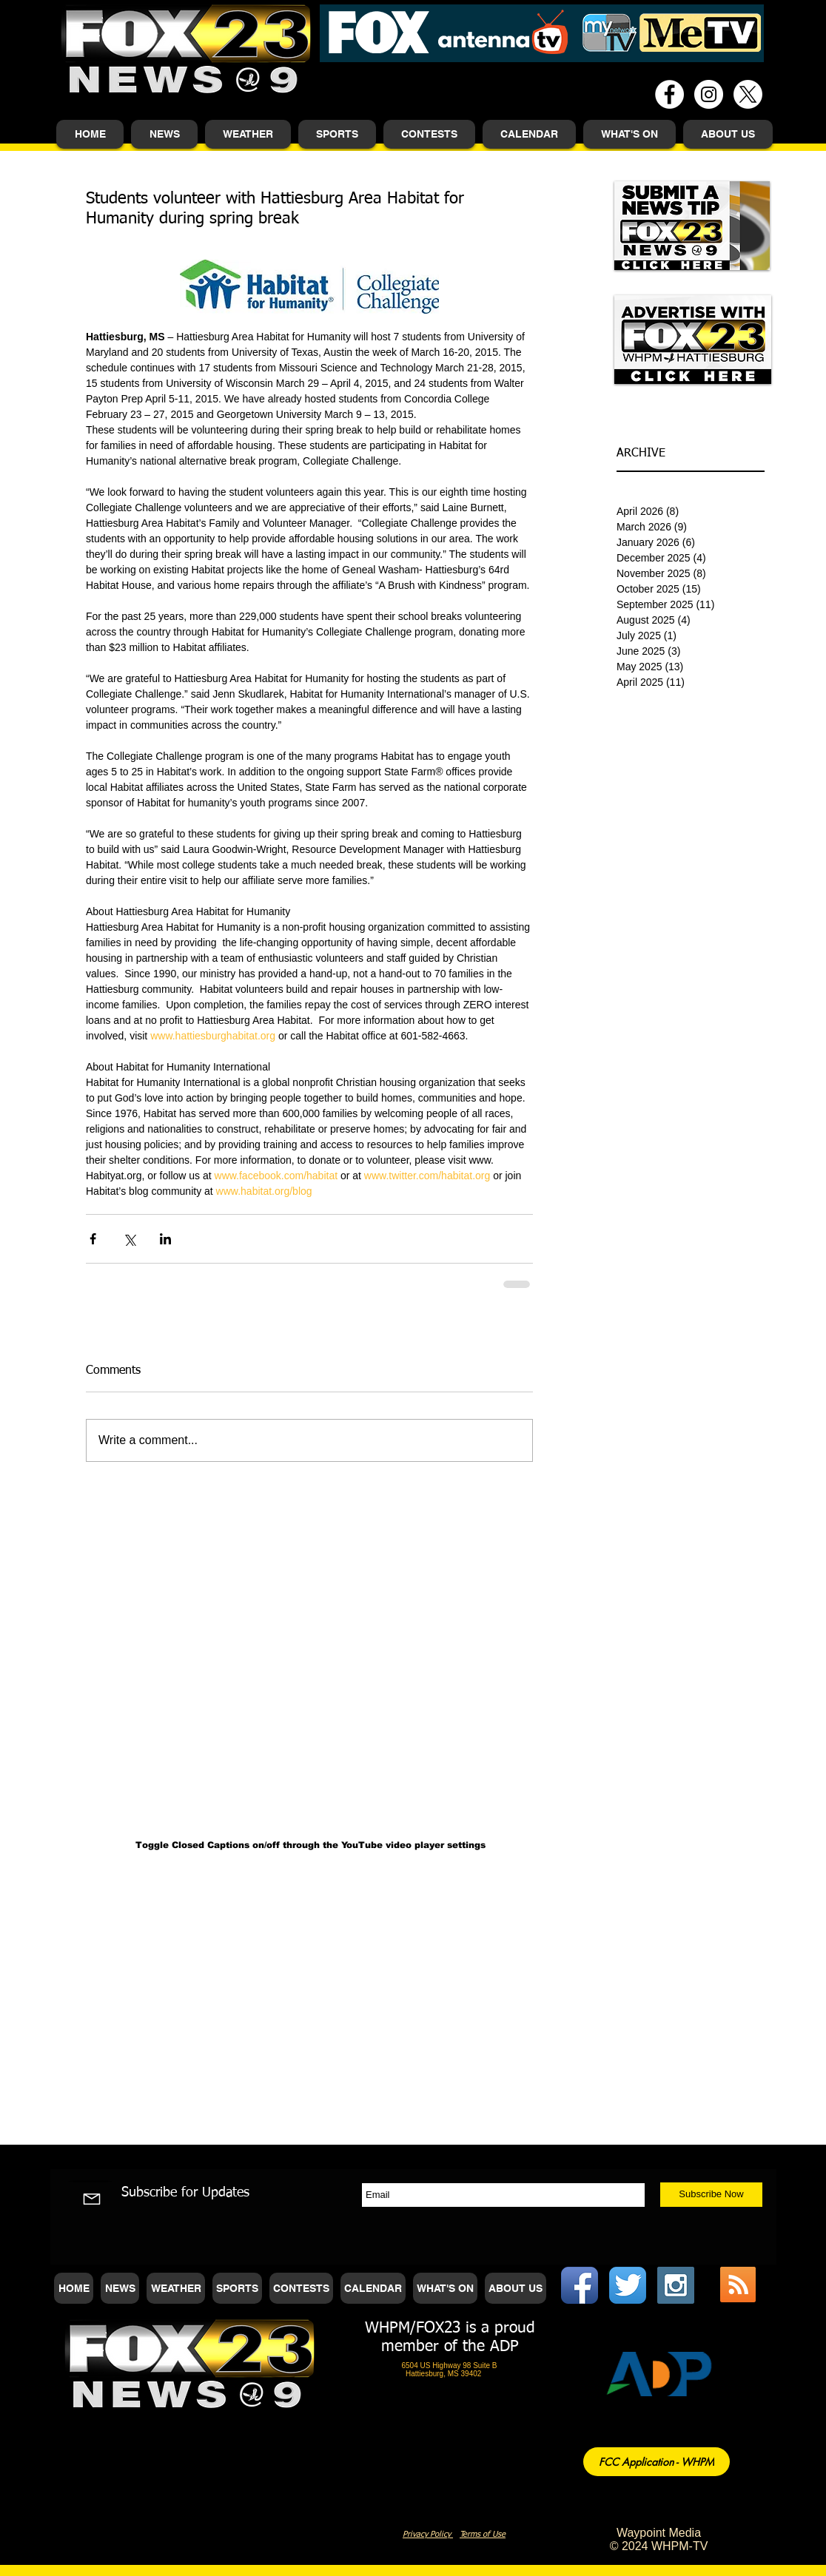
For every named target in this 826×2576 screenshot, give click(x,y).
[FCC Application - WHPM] (656, 2461)
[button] (164, 134)
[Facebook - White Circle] (669, 94)
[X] (747, 94)
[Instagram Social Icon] (675, 2285)
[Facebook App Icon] (579, 2285)
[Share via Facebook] (93, 1239)
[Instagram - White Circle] (708, 94)
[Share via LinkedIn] (165, 1239)
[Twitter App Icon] (627, 2285)
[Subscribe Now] (711, 2194)
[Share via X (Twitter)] (129, 1239)
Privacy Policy (428, 2534)
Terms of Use (483, 2534)
